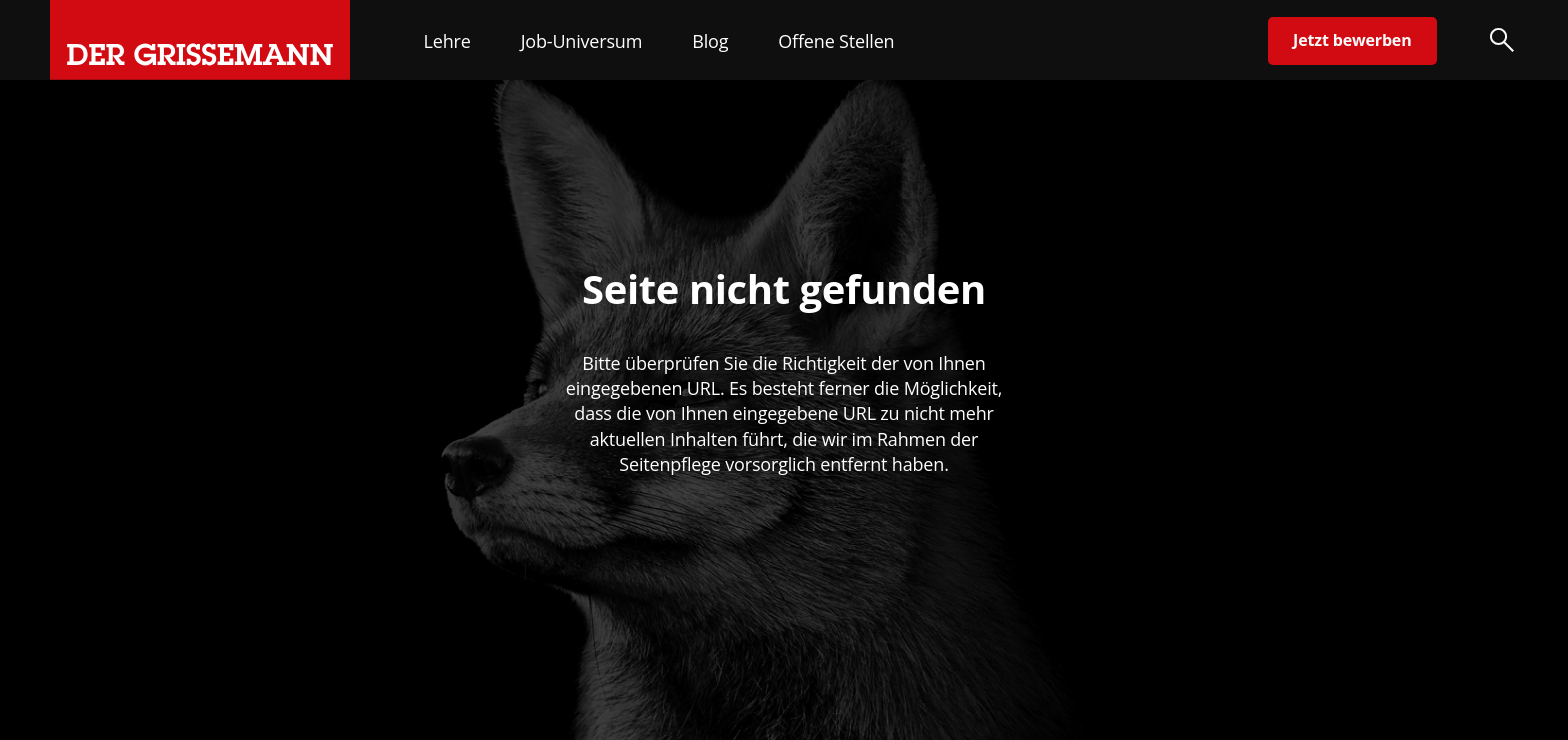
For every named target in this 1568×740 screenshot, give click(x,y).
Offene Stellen (836, 41)
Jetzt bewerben (1352, 40)
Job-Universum (582, 41)
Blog (710, 41)
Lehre (447, 41)
